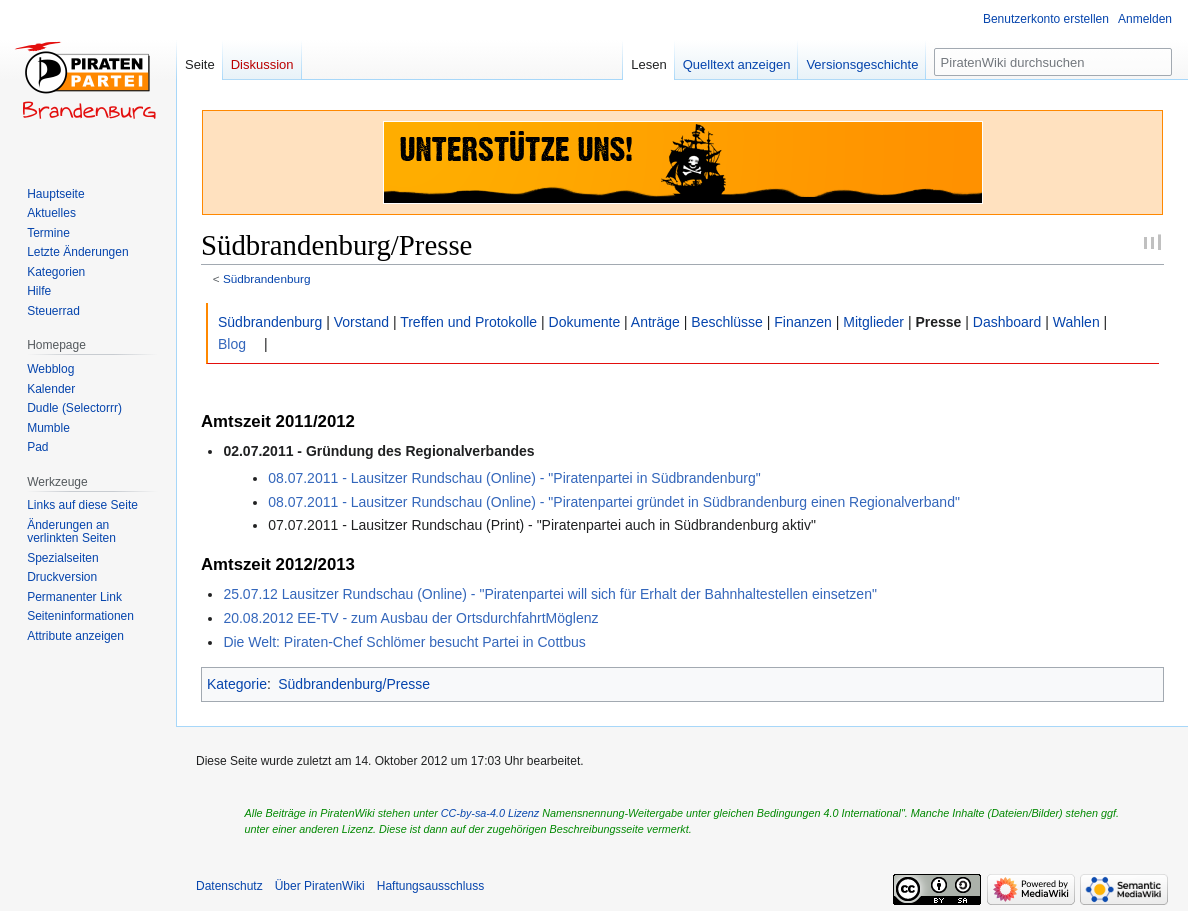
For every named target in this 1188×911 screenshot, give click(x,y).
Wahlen (1076, 322)
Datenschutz (229, 886)
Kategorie (237, 684)
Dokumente (585, 322)
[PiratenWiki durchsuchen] (1053, 62)
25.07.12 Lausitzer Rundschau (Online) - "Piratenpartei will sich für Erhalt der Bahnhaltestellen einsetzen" (550, 594)
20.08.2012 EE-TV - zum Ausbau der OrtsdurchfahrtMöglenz (410, 618)
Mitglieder (873, 322)
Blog (232, 344)
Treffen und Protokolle (468, 322)
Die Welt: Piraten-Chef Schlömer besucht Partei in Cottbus (404, 642)
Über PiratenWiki (320, 886)
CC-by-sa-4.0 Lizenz (490, 813)
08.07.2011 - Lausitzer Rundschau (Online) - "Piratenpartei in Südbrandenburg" (514, 478)
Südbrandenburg (267, 278)
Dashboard (1007, 322)
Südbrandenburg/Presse (354, 684)
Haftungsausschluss (430, 886)
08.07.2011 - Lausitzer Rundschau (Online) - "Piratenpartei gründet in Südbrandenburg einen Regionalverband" (614, 502)
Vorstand (361, 322)
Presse (938, 322)
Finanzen (803, 322)
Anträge (655, 322)
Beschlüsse (727, 322)
